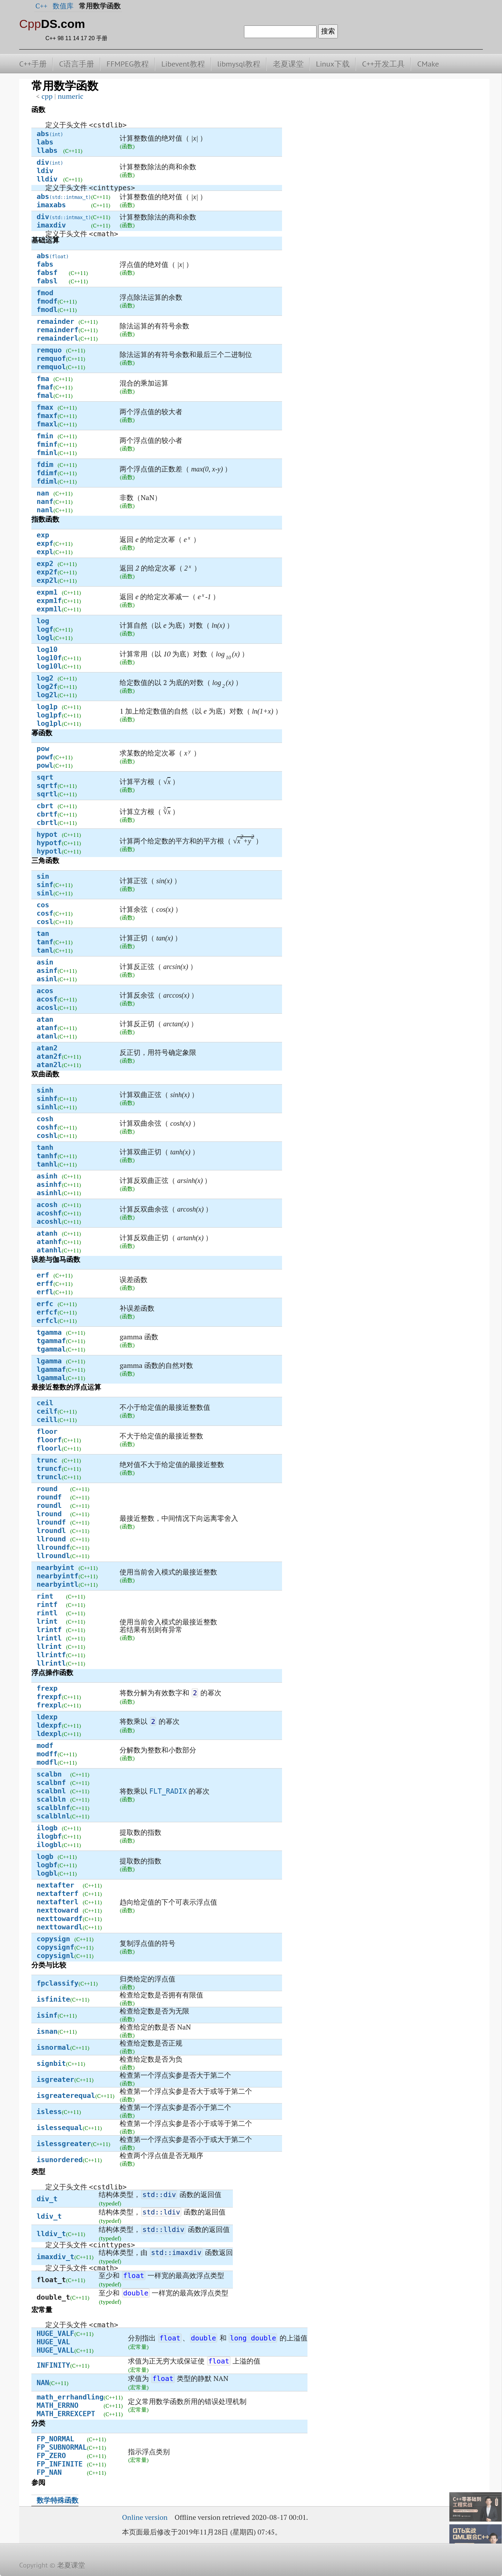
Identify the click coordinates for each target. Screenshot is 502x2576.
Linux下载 (333, 64)
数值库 (63, 5)
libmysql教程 (238, 64)
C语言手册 (76, 64)
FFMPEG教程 (128, 64)
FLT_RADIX (168, 1791)
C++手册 (33, 64)
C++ (41, 5)
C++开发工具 (383, 64)
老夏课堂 (288, 64)
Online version (145, 2517)
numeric (70, 96)
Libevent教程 (183, 64)
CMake (428, 64)
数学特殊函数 (57, 2500)
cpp (47, 96)
